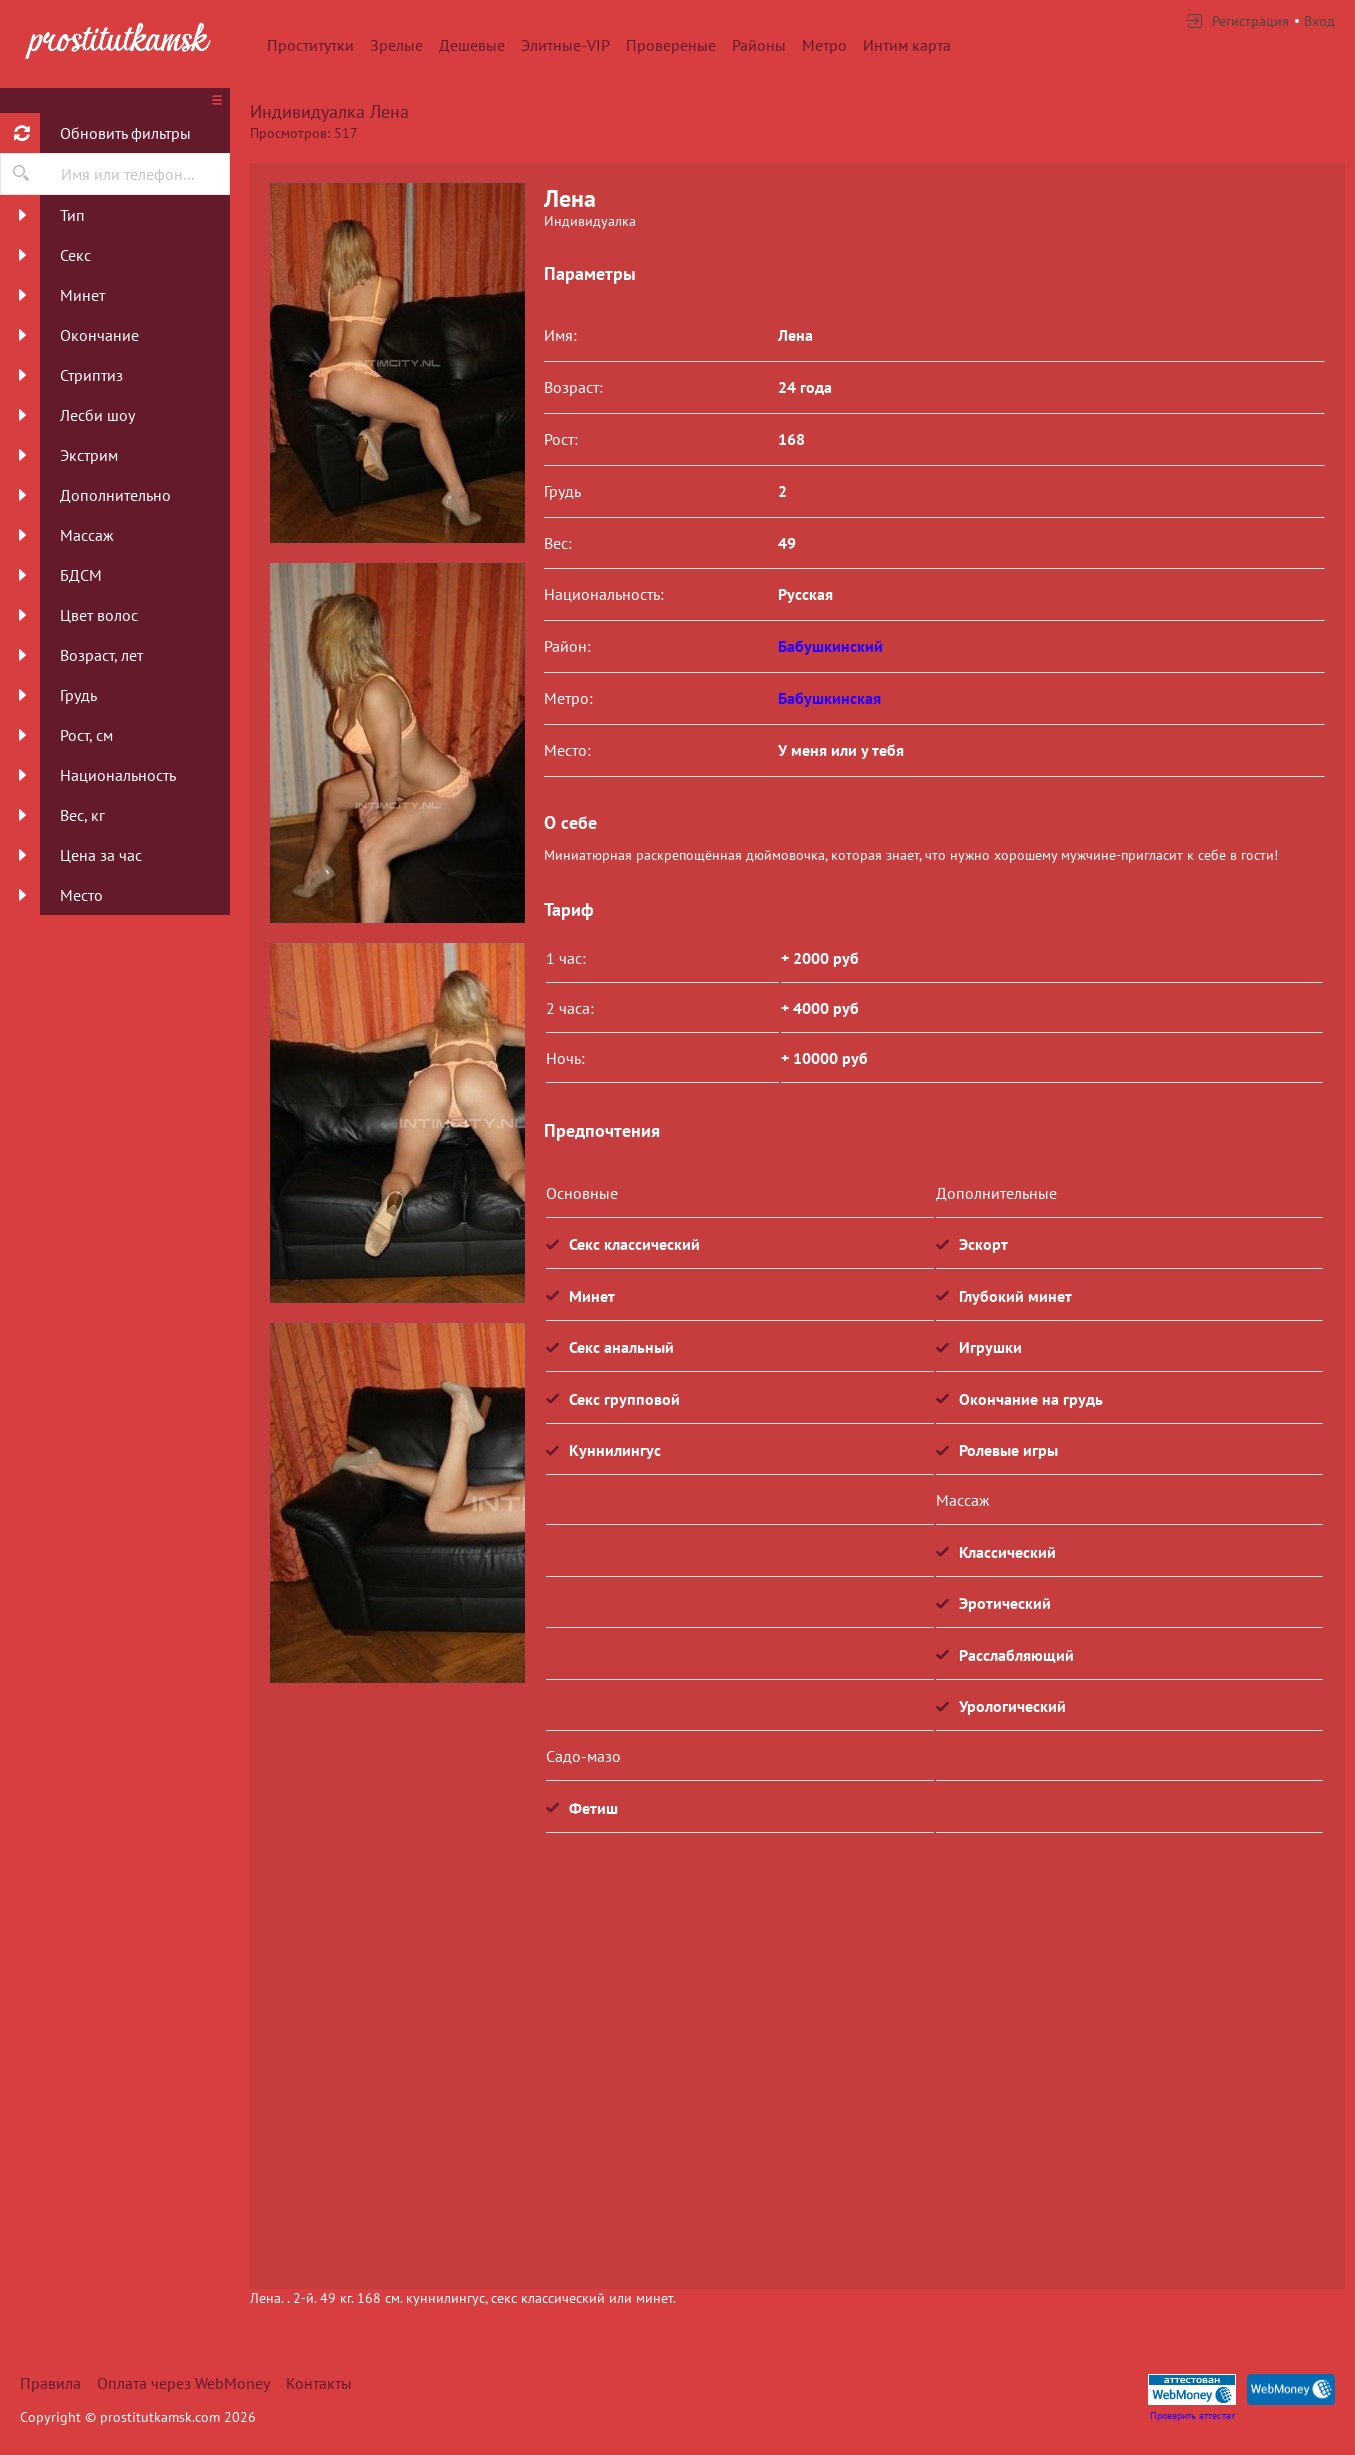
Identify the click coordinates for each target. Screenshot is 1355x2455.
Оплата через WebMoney (183, 2383)
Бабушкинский (830, 646)
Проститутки (310, 45)
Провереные (671, 45)
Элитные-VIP (565, 45)
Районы (759, 45)
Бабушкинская (829, 698)
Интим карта (907, 45)
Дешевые (472, 45)
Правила (50, 2383)
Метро (824, 45)
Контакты (319, 2383)
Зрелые (396, 45)
